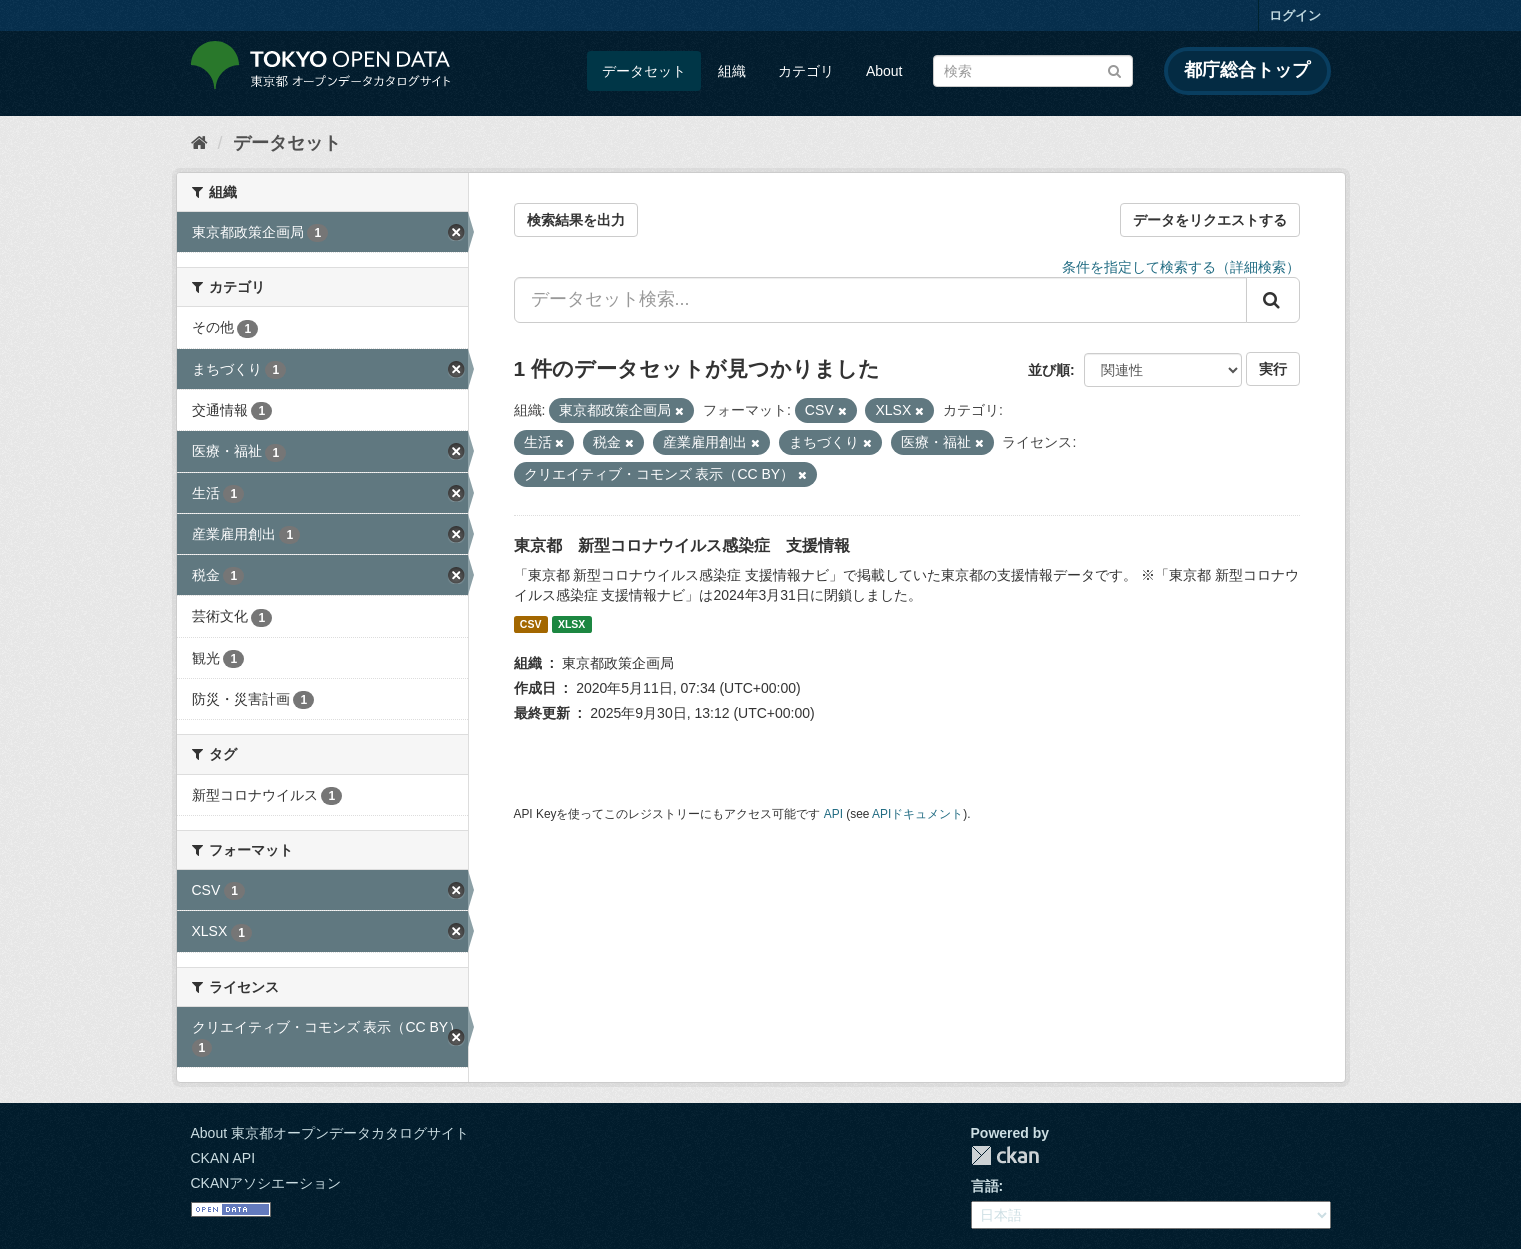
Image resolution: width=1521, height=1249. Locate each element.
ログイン (1295, 15)
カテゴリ (806, 71)
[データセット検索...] (880, 300)
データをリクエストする (1210, 220)
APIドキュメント (917, 814)
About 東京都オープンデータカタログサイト (330, 1133)
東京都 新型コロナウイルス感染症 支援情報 (682, 545)
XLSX (571, 624)
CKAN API (223, 1158)
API (833, 814)
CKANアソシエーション (266, 1183)
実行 (1273, 369)
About (884, 71)
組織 (732, 71)
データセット (644, 71)
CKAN (1005, 1155)
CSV (531, 624)
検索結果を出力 (576, 220)
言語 (985, 1186)
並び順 (1049, 370)
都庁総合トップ (1247, 70)
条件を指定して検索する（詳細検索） (1181, 267)
